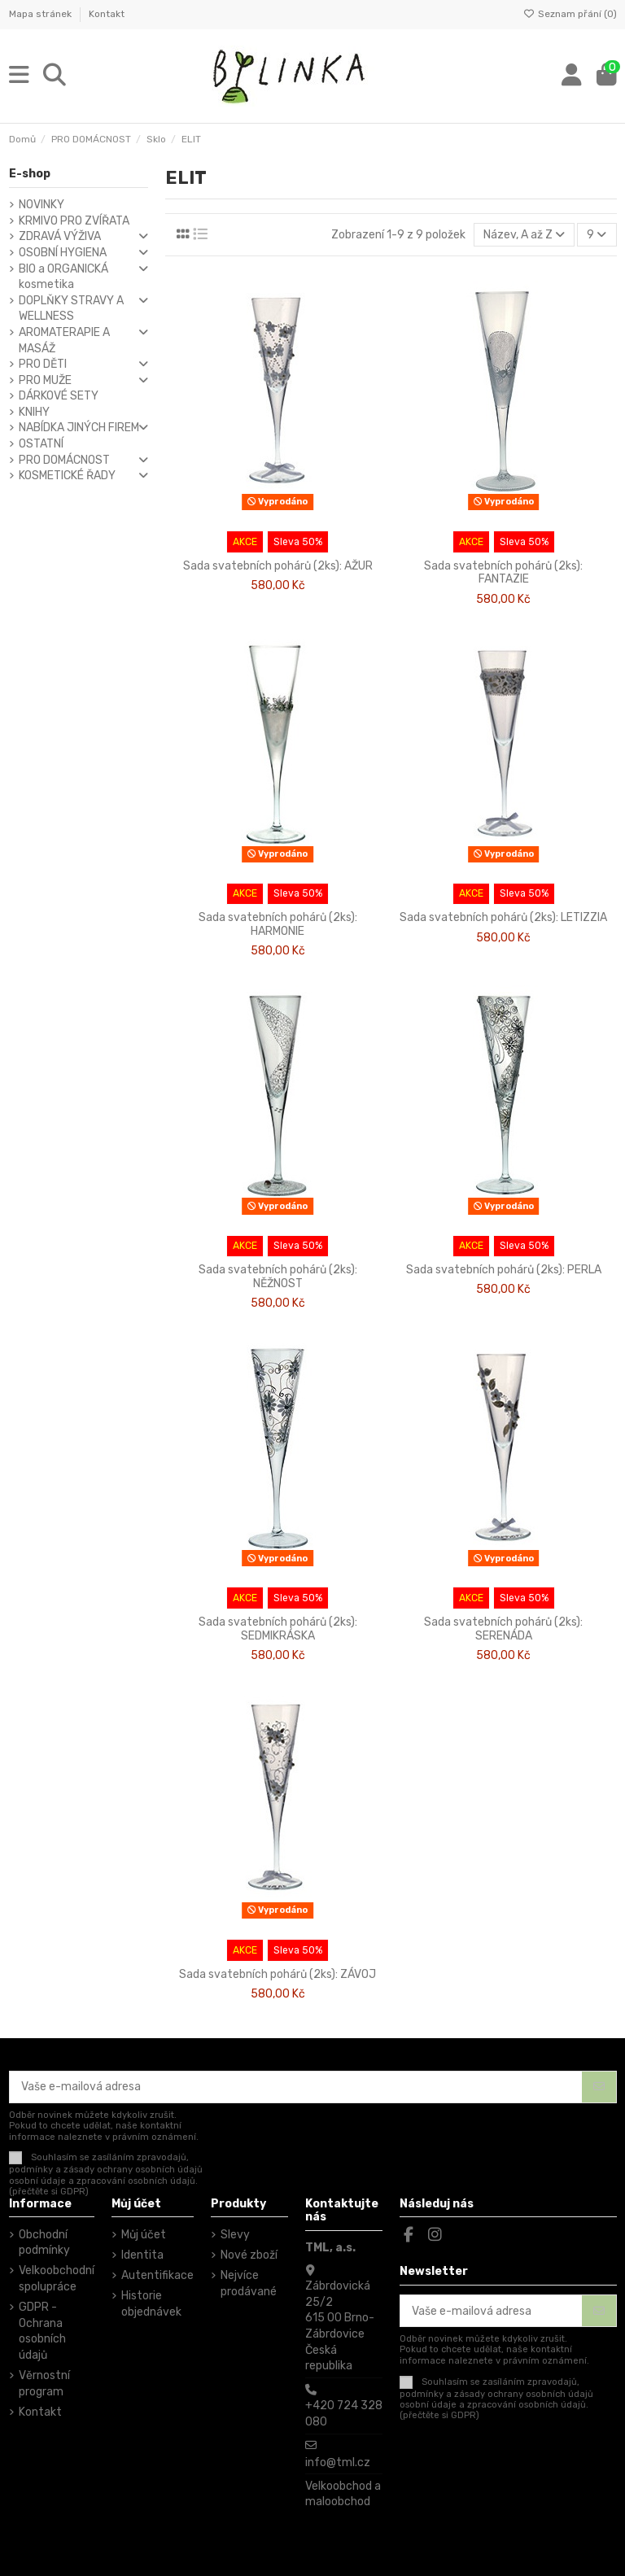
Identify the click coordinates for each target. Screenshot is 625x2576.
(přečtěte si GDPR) (49, 2191)
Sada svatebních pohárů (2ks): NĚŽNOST (278, 1276)
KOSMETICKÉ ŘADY (67, 475)
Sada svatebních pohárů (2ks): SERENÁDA (503, 1629)
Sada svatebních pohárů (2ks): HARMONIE (278, 924)
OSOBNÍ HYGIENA (63, 253)
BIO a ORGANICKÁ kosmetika (63, 277)
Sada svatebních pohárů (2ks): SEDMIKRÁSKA (278, 1629)
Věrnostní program (44, 2384)
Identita (142, 2255)
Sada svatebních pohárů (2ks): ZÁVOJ (277, 1974)
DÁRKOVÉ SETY (58, 396)
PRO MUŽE (45, 380)
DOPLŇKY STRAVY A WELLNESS (71, 309)
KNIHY (34, 412)
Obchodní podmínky (44, 2243)
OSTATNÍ (41, 444)
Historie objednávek (151, 2304)
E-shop (29, 174)
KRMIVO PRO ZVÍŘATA (74, 221)
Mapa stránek (41, 14)
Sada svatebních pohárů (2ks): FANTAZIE (503, 573)
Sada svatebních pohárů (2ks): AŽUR (278, 566)
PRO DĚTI (43, 364)
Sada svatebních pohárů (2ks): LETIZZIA (503, 917)
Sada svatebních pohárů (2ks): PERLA (503, 1270)
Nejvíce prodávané (249, 2283)
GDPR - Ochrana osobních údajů (42, 2331)
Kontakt (107, 14)
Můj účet (143, 2235)
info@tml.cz (337, 2462)
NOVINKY (41, 205)
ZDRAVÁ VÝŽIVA (60, 236)
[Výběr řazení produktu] (524, 235)
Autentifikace (157, 2275)
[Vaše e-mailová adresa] (296, 2087)
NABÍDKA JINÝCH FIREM (79, 427)
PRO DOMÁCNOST (64, 460)
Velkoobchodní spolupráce (56, 2279)
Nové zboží (249, 2255)
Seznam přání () (570, 14)
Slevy (235, 2235)
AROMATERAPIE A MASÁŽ (64, 340)
